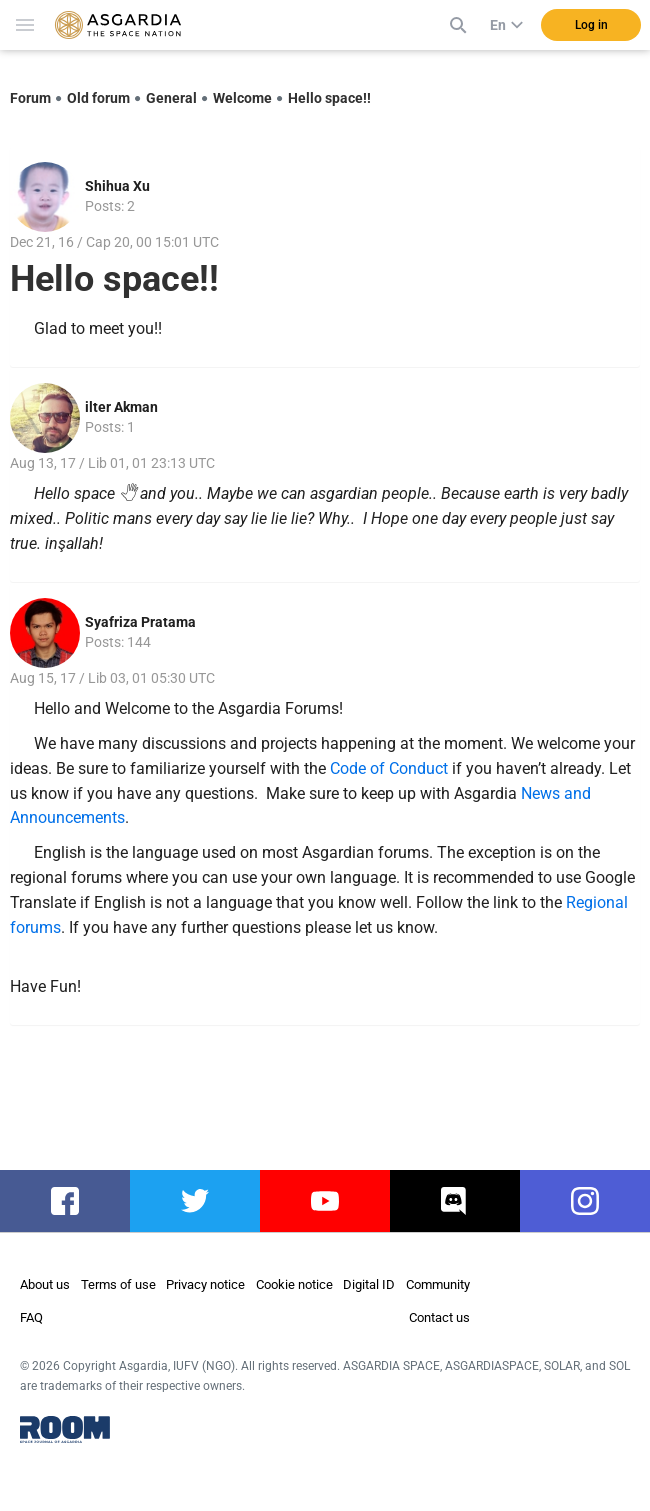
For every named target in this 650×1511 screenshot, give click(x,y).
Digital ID (369, 1284)
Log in (591, 25)
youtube (325, 1201)
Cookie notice (294, 1284)
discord (455, 1201)
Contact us (439, 1317)
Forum (30, 98)
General (171, 98)
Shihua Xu (117, 186)
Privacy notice (205, 1284)
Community (438, 1284)
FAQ (31, 1317)
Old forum (98, 98)
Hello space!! (329, 98)
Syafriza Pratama (140, 622)
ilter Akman (121, 407)
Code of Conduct (389, 768)
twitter (195, 1201)
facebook (66, 1201)
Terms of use (118, 1284)
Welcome (242, 98)
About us (45, 1284)
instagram (588, 1201)
